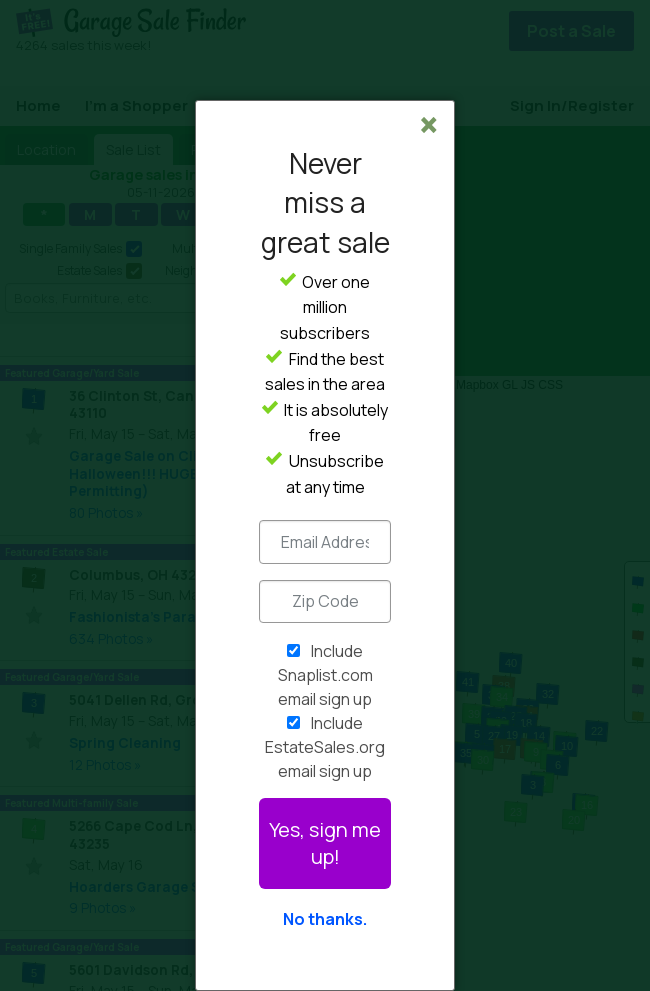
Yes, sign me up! (325, 843)
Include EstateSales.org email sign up (325, 747)
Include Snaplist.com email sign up (325, 675)
